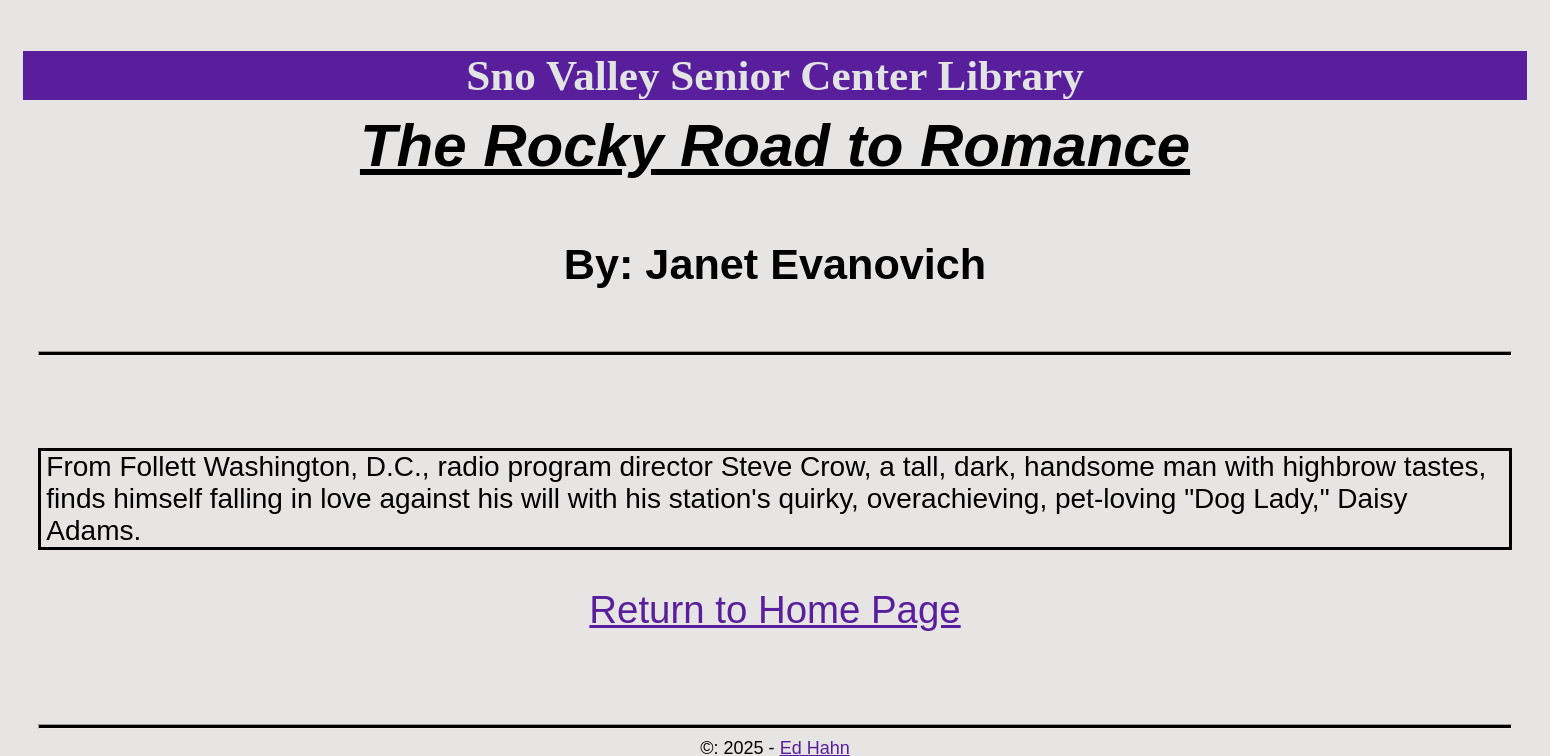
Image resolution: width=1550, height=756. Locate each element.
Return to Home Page (774, 609)
